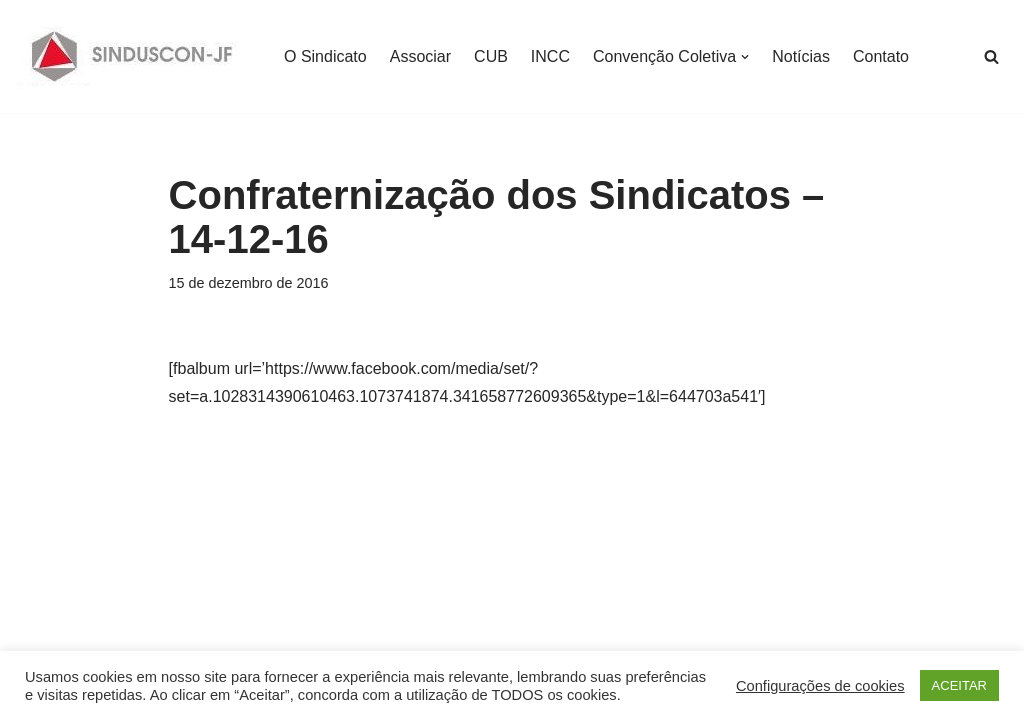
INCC (550, 56)
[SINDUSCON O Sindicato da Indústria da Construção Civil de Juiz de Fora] (132, 56)
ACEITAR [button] (959, 685)
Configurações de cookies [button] (820, 686)
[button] (745, 57)
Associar (420, 56)
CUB (491, 56)
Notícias (801, 56)
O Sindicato (325, 56)
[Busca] (991, 56)
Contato (881, 56)
